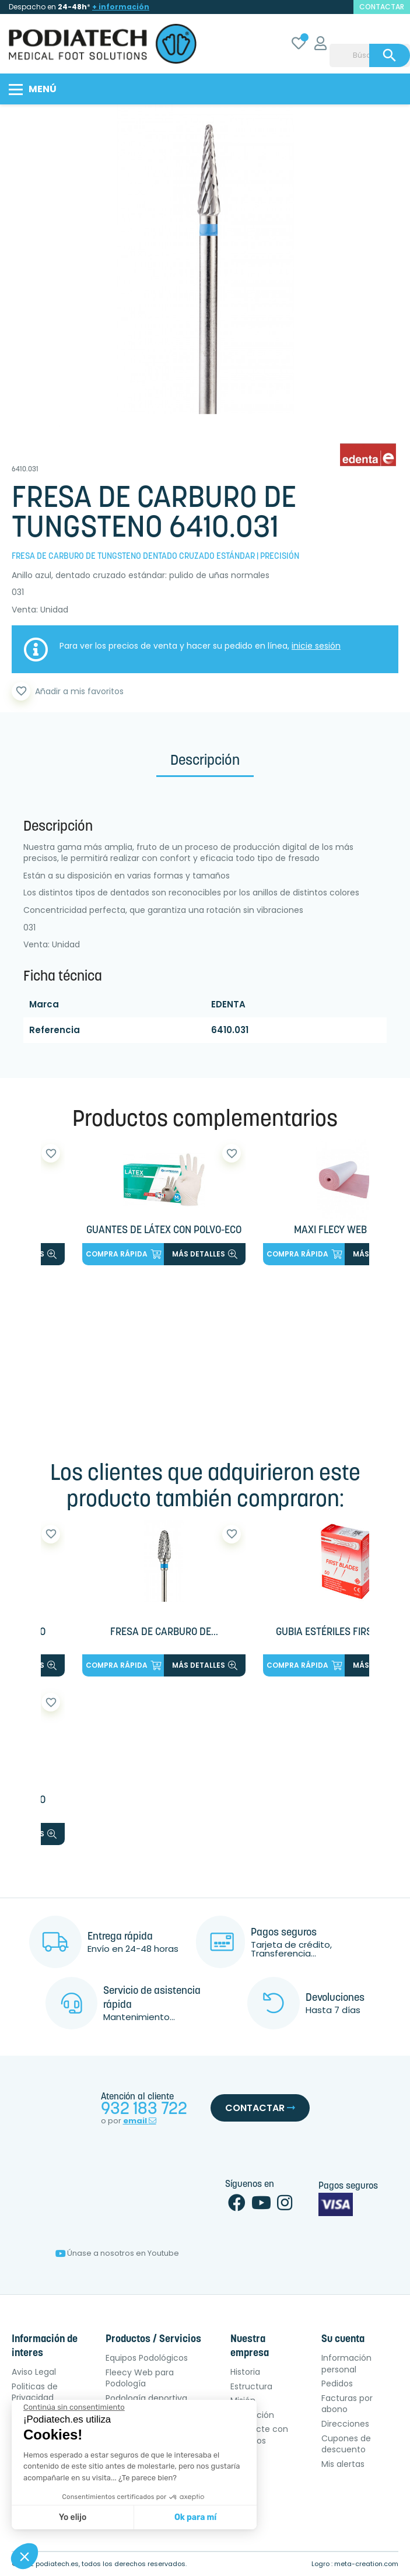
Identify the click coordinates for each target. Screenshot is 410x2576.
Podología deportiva (146, 2398)
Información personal (346, 2363)
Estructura (251, 2386)
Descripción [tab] (205, 761)
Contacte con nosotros (259, 2434)
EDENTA (228, 1004)
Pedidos (337, 2383)
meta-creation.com (366, 2563)
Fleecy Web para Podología (140, 2378)
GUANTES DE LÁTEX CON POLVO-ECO (163, 1230)
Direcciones (345, 2424)
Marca (44, 1004)
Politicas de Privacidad (35, 2392)
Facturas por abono (347, 2404)
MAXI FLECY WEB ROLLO (345, 1230)
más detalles (204, 1254)
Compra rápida (123, 1254)
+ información (120, 7)
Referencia (54, 1030)
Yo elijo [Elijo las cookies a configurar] (72, 2517)
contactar (381, 7)
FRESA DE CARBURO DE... (164, 1632)
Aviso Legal (34, 2372)
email (139, 2121)
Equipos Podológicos (147, 2358)
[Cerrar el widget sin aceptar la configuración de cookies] (74, 2407)
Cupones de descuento (346, 2444)
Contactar (260, 2108)
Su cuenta (343, 2339)
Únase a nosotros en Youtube (117, 2253)
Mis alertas (343, 2464)
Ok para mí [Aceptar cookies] (195, 2517)
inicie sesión (316, 646)
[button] (24, 2556)
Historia (245, 2372)
